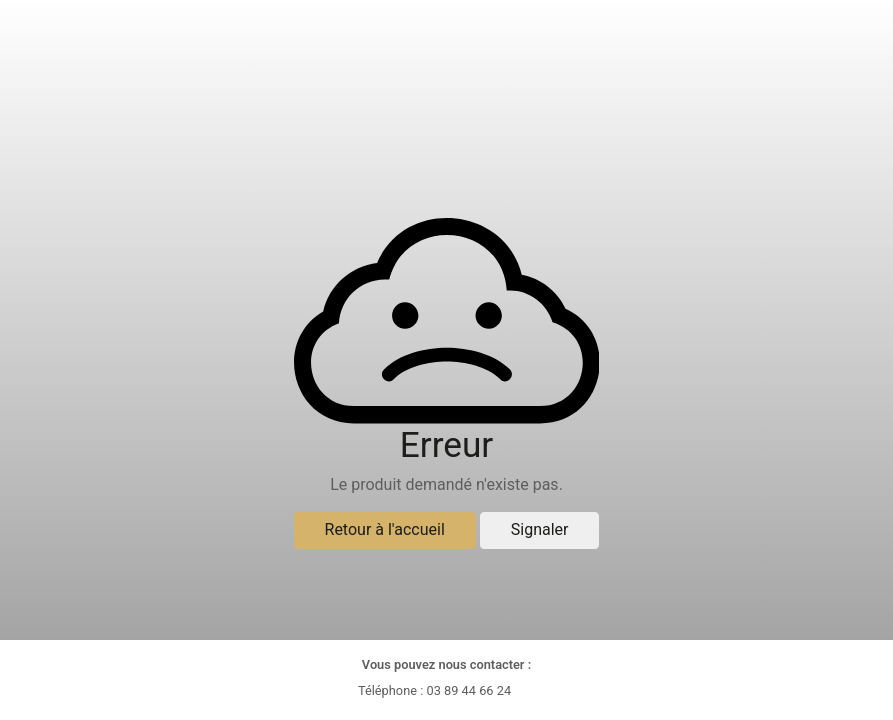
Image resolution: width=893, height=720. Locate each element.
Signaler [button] (540, 529)
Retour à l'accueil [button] (385, 529)
